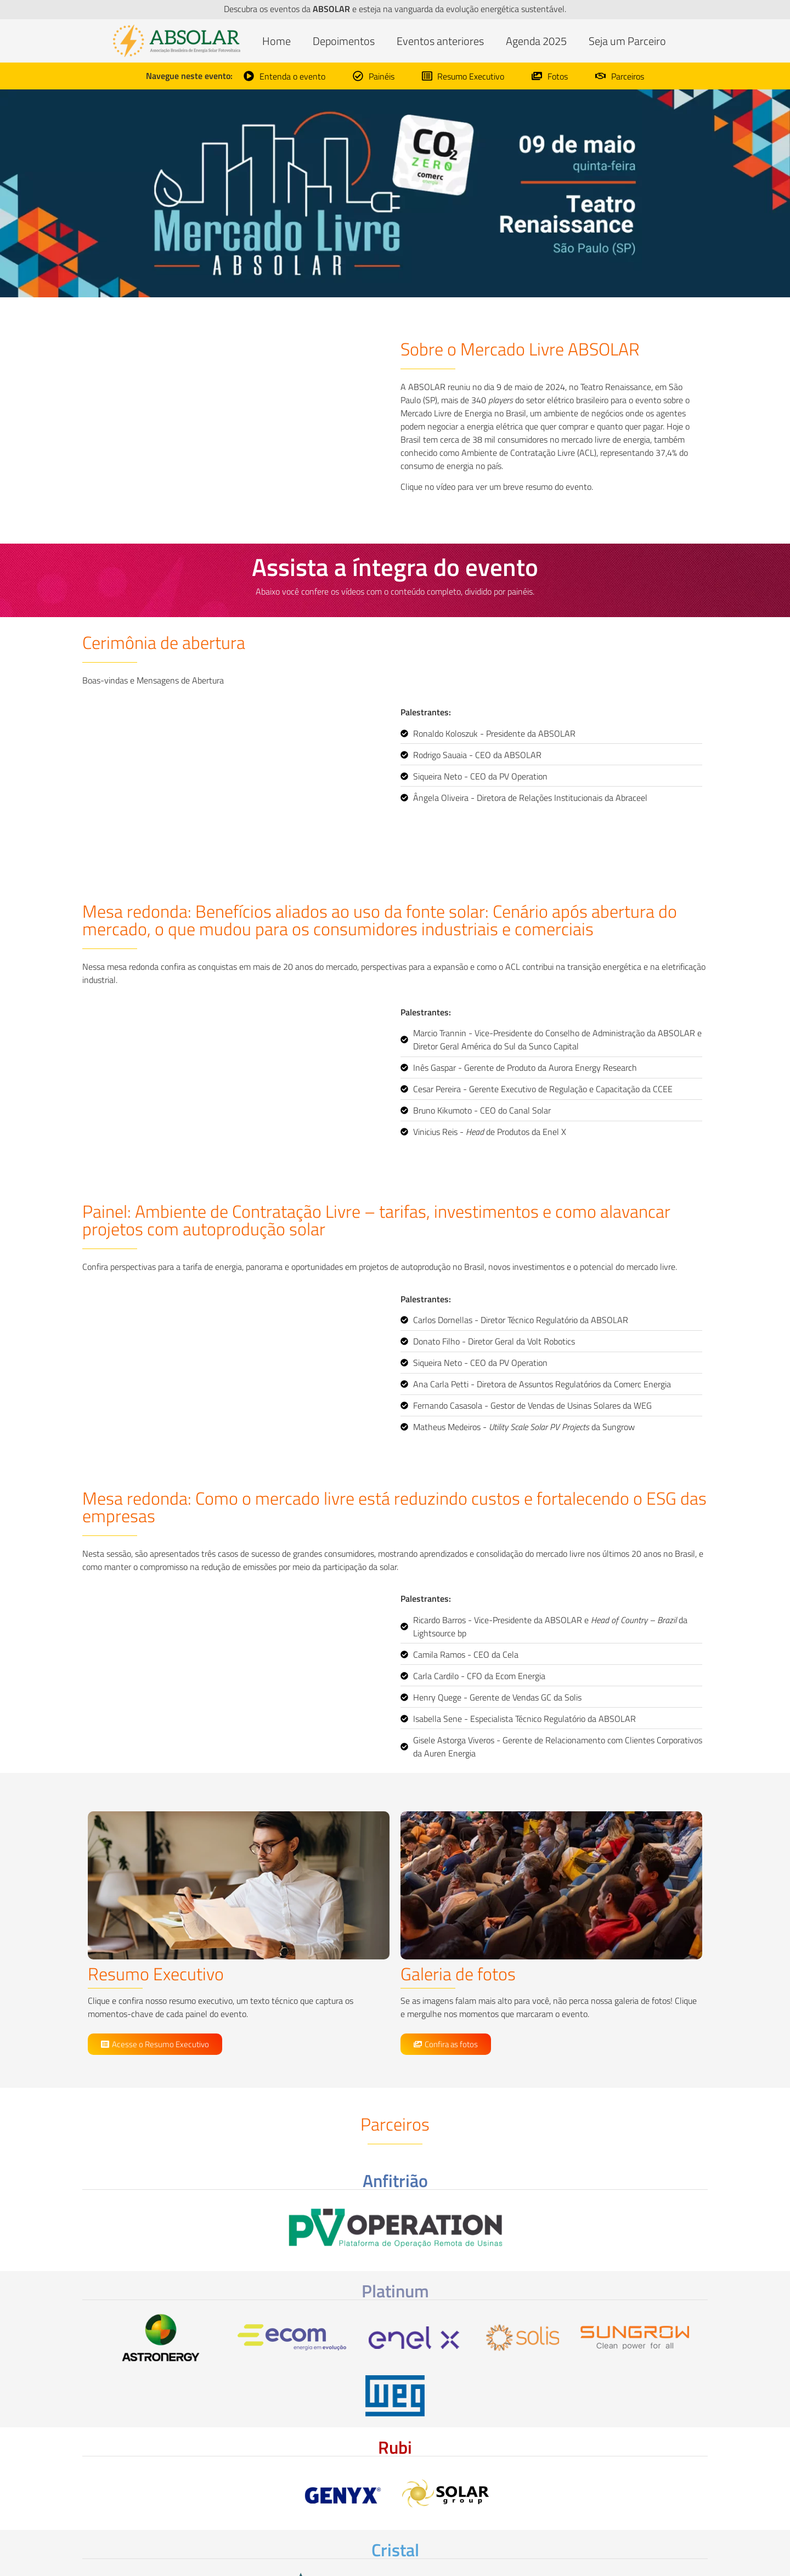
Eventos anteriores (440, 40)
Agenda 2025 (536, 40)
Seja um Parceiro (627, 40)
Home (276, 40)
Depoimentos (344, 40)
